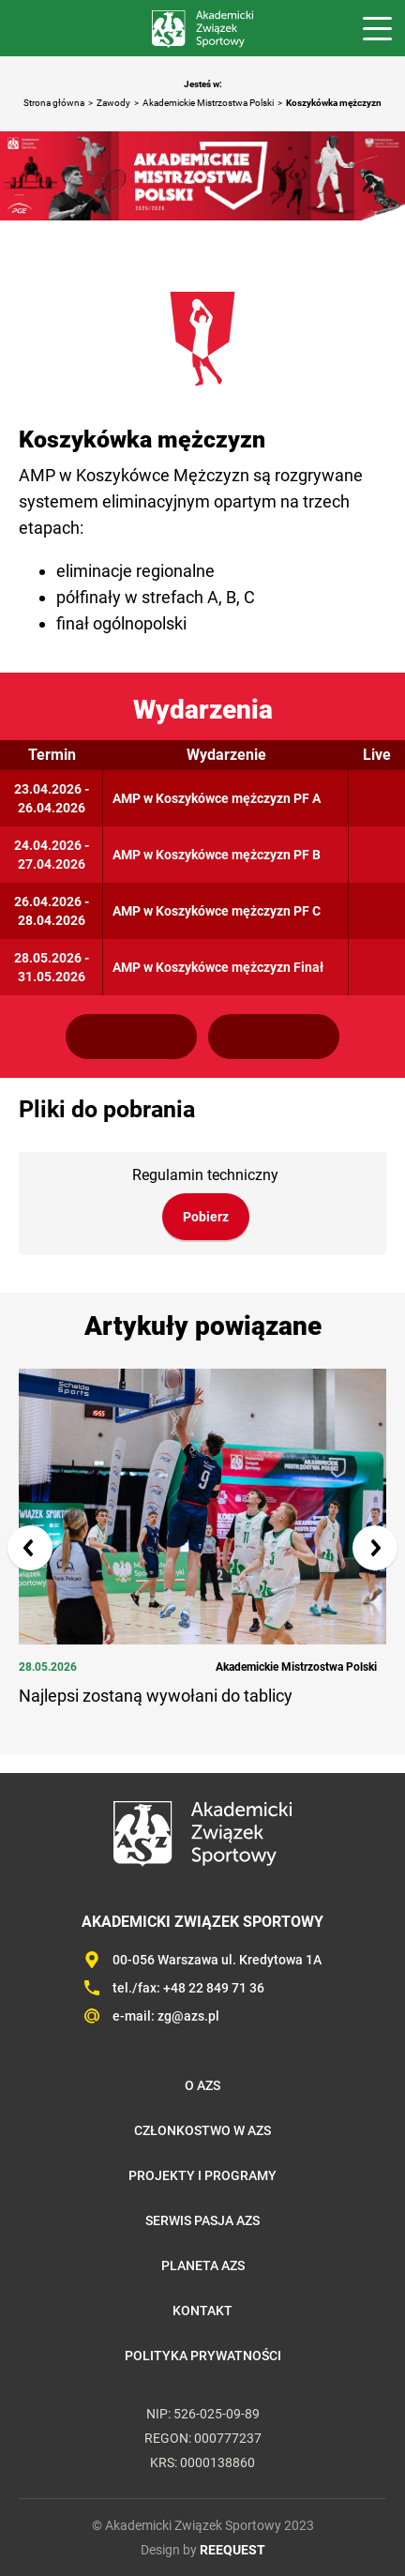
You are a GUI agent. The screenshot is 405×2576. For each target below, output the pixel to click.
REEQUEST (232, 2549)
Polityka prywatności (203, 2355)
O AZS (202, 2085)
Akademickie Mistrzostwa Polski (208, 103)
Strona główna (53, 103)
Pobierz (206, 1216)
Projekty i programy (202, 2175)
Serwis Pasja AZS (202, 2220)
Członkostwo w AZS (202, 2130)
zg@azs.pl (188, 2015)
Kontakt (202, 2310)
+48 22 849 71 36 (213, 1987)
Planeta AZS (203, 2265)
